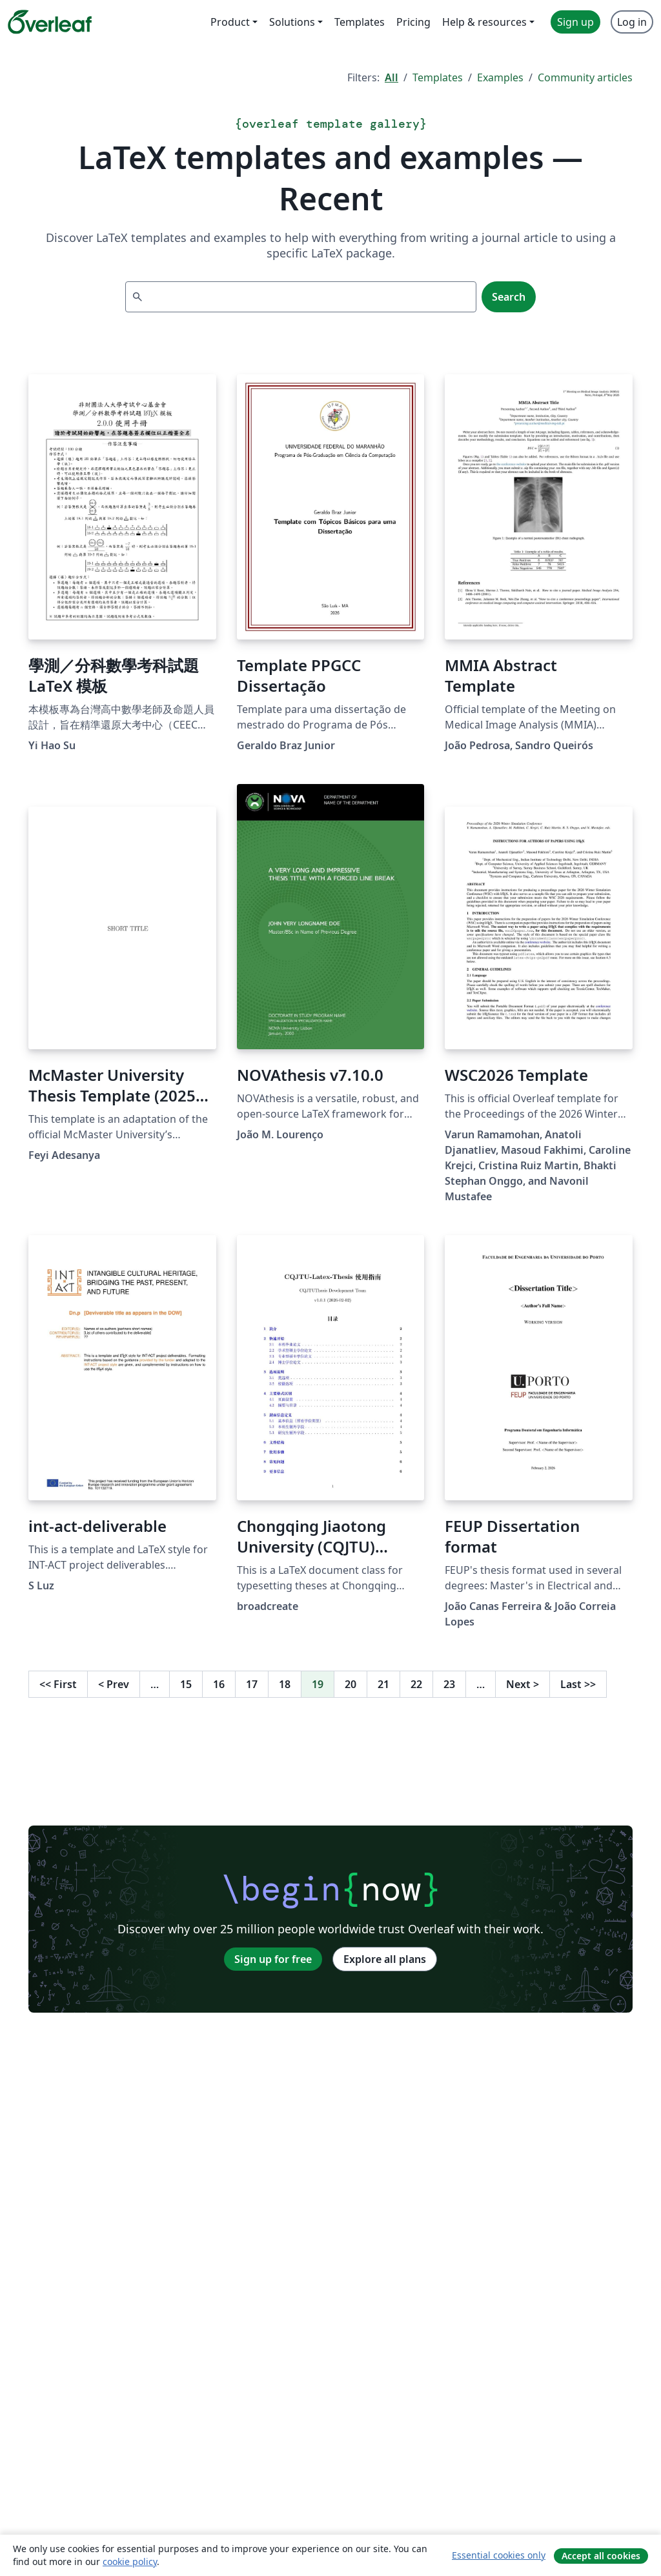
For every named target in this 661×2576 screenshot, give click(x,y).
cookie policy (130, 2561)
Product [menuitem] (230, 22)
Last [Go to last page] (578, 1684)
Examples (500, 77)
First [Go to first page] (58, 1684)
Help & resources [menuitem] (484, 22)
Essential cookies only (498, 2555)
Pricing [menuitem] (413, 22)
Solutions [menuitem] (292, 22)
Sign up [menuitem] (575, 22)
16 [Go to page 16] (219, 1684)
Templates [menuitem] (359, 22)
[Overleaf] (50, 22)
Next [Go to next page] (522, 1684)
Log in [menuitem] (632, 22)
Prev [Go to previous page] (113, 1684)
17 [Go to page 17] (252, 1684)
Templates (437, 77)
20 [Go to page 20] (350, 1684)
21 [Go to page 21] (383, 1684)
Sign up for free (273, 1959)
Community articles (585, 77)
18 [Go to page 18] (284, 1684)
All (391, 77)
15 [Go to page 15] (186, 1684)
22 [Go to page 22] (416, 1684)
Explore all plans (384, 1959)
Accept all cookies (601, 2556)
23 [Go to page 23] (449, 1684)
